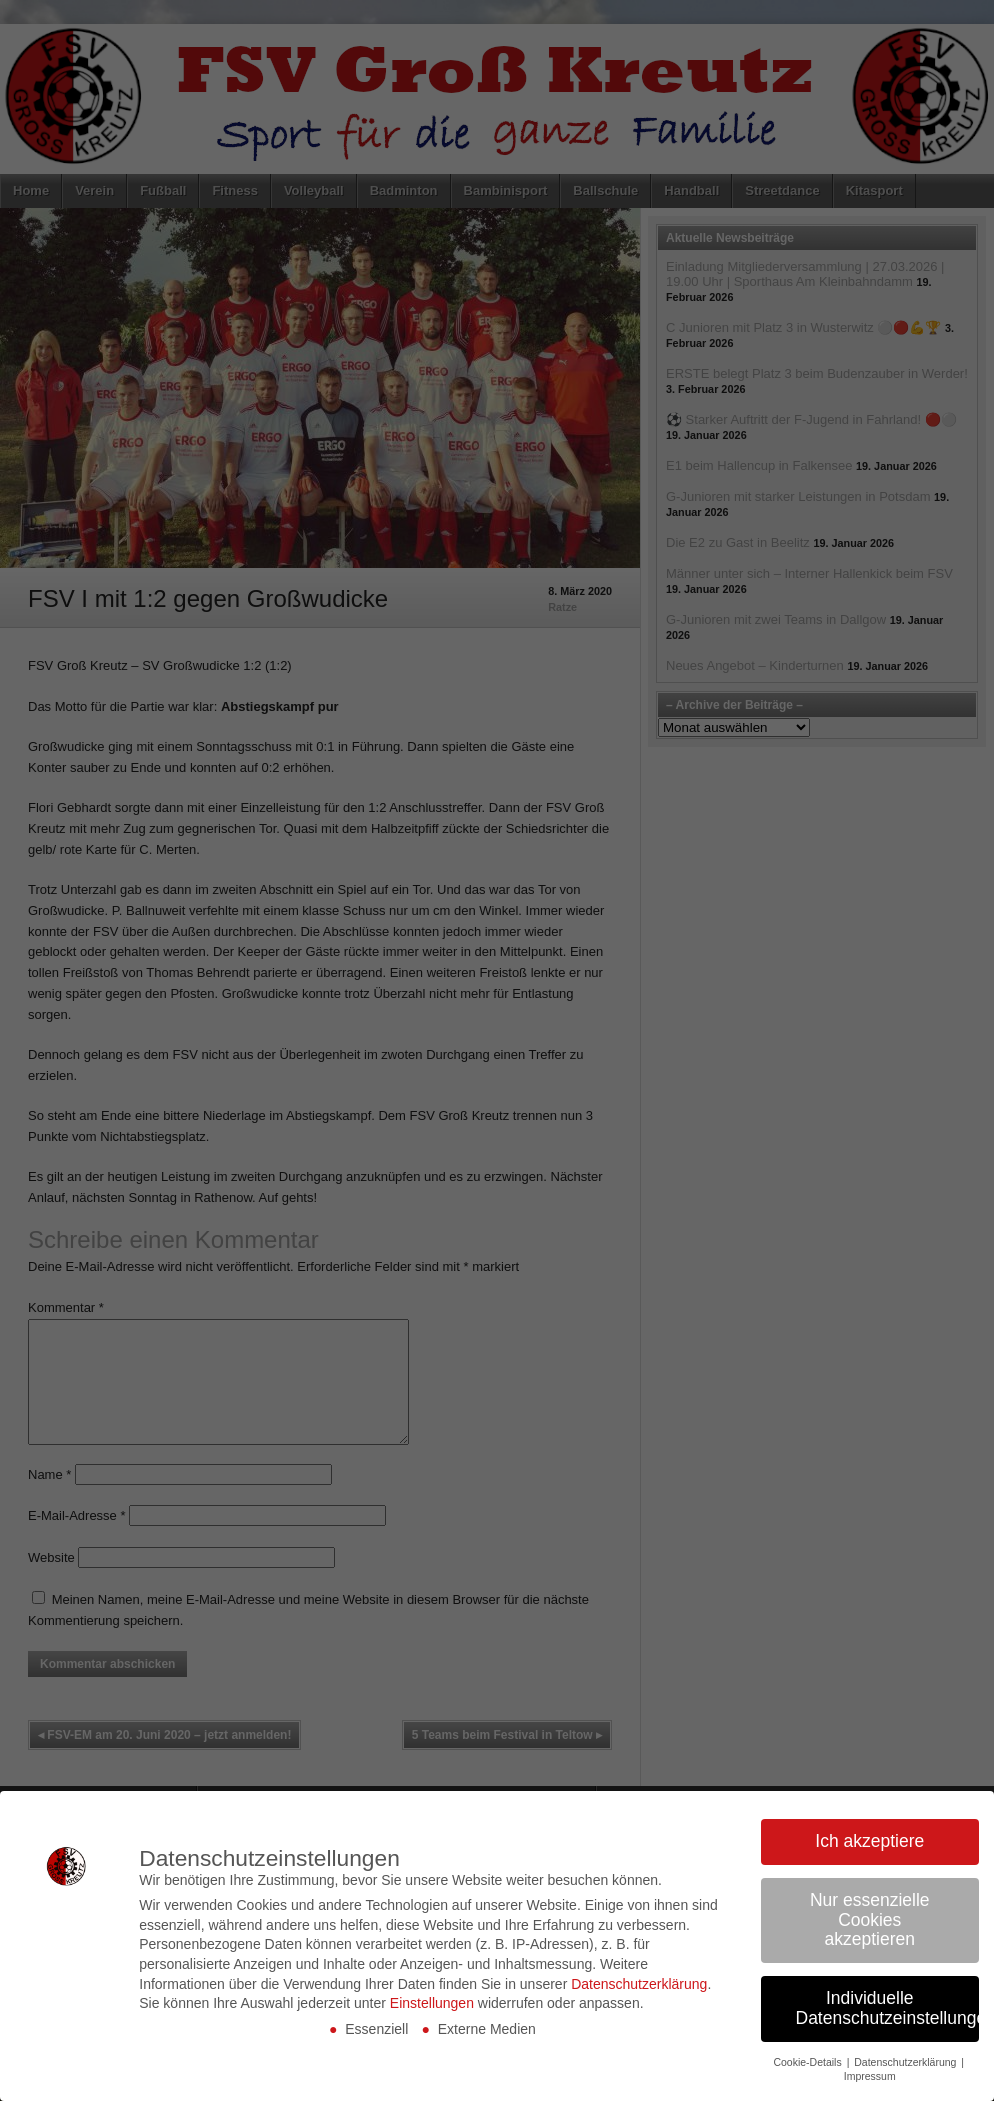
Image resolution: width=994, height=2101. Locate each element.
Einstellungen (432, 2003)
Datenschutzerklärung (639, 1984)
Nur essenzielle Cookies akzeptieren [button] (870, 1919)
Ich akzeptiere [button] (869, 1841)
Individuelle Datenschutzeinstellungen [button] (888, 2008)
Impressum (870, 2076)
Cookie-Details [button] (808, 2062)
